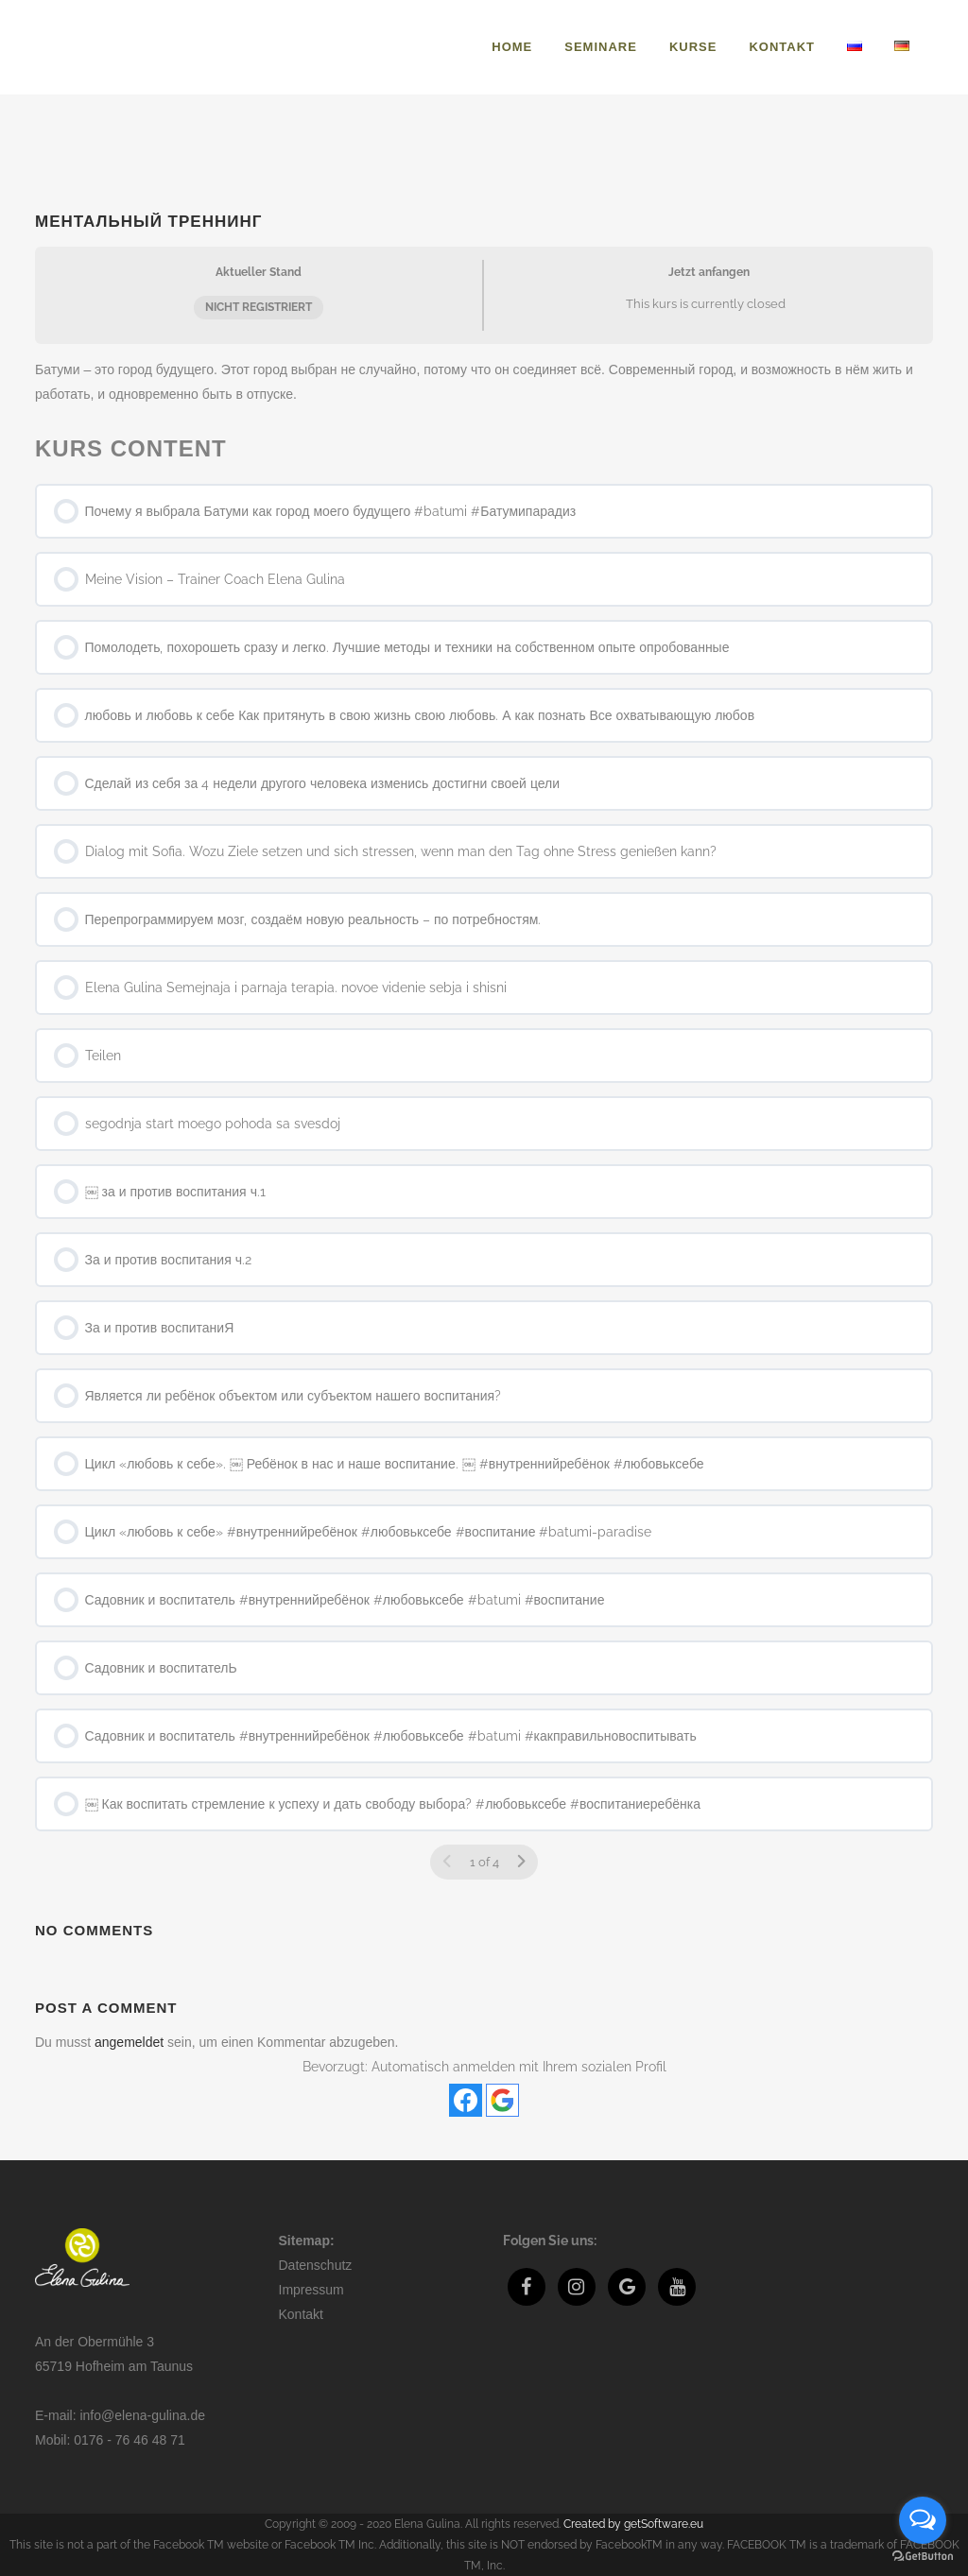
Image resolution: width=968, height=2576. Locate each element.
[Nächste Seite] (521, 1861)
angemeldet (129, 2042)
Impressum (311, 2289)
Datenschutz (316, 2265)
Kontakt (301, 2314)
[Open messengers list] (922, 2520)
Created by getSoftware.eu (633, 2524)
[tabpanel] (484, 381)
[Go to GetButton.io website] (922, 2556)
